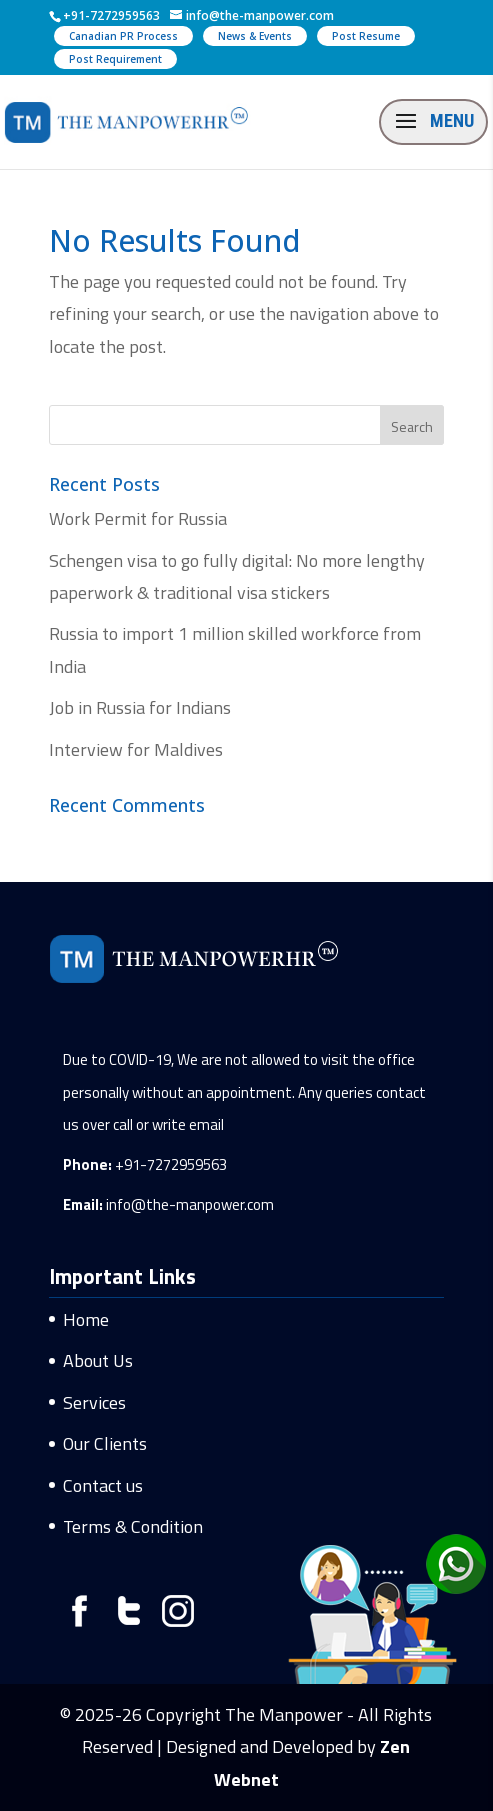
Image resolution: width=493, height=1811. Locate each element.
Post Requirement (115, 59)
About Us (98, 1360)
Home (86, 1319)
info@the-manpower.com (190, 1204)
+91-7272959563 (171, 1164)
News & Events (255, 36)
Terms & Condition (133, 1526)
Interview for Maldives (136, 749)
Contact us (103, 1485)
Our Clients (105, 1443)
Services (94, 1402)
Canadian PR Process (123, 36)
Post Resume (366, 36)
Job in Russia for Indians (140, 707)
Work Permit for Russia (138, 518)
